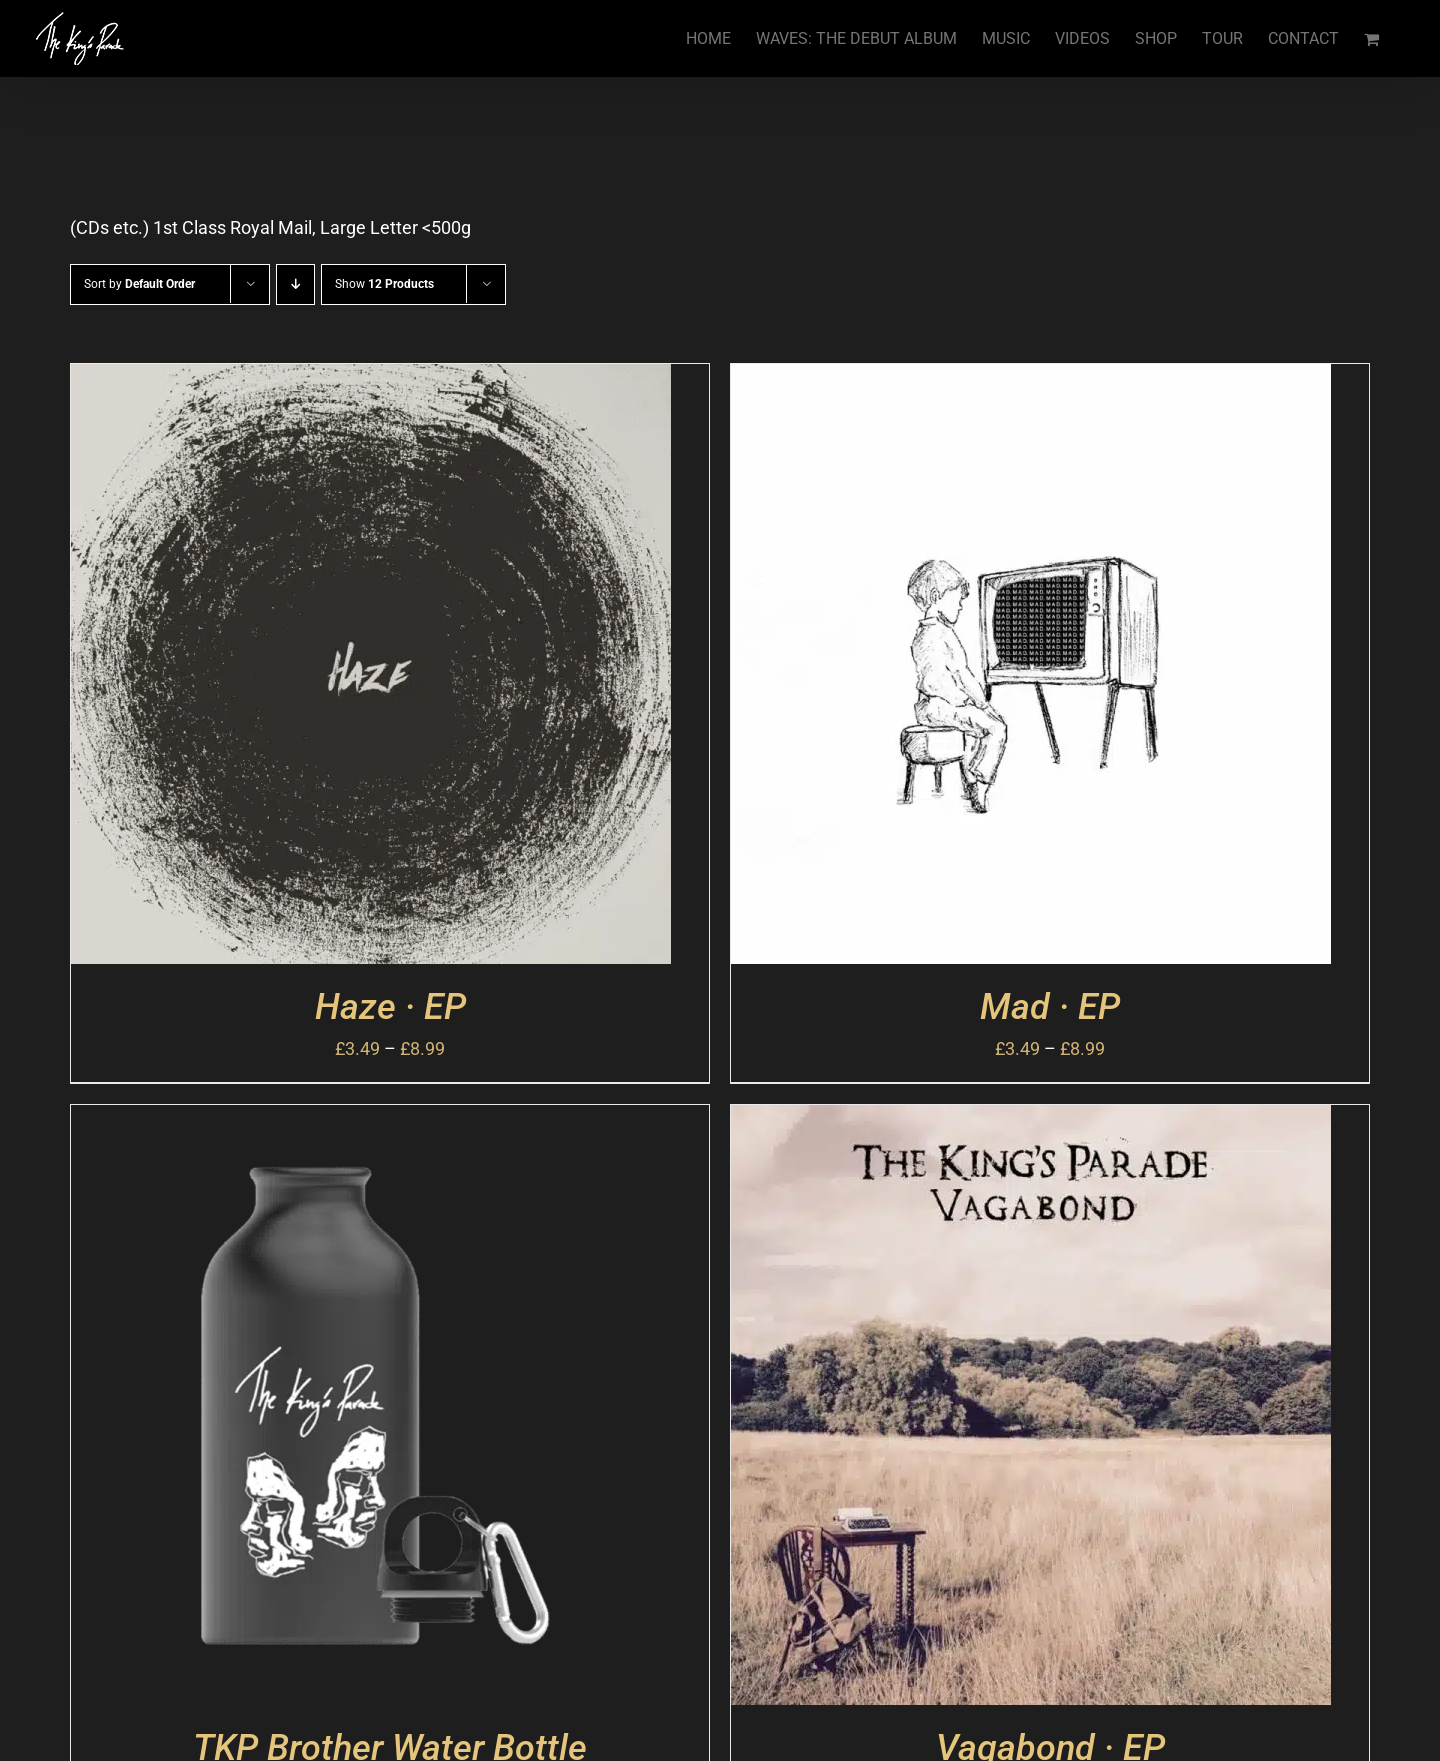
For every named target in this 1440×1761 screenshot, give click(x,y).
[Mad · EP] (1031, 381)
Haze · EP (390, 1007)
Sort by (139, 284)
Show (384, 284)
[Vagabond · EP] (1031, 1122)
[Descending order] (295, 284)
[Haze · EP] (371, 381)
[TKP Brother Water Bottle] (371, 1122)
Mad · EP (1050, 1007)
